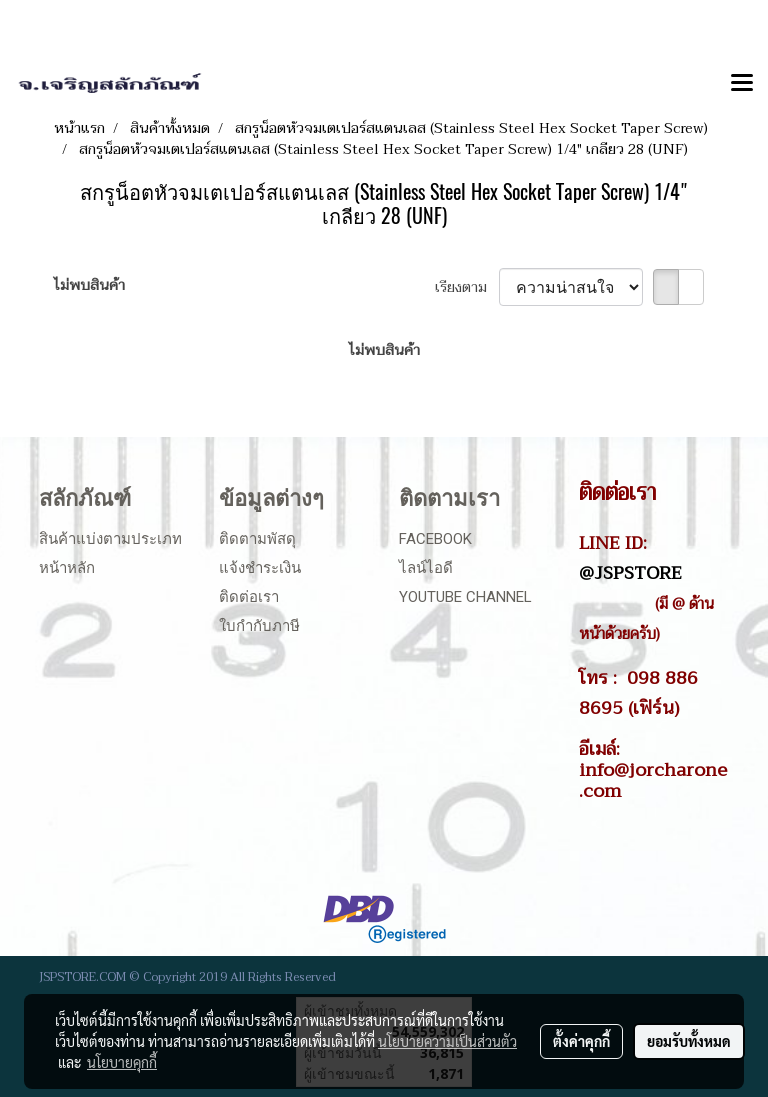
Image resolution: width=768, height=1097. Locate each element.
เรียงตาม (467, 287)
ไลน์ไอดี (426, 568)
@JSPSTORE (630, 573)
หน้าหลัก (67, 568)
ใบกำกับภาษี (259, 626)
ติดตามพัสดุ (257, 539)
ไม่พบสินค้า (89, 285)
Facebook (435, 539)
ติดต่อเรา (249, 597)
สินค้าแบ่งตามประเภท (110, 539)
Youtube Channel (465, 597)
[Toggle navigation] (742, 84)
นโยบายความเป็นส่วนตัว (447, 1041)
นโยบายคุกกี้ (122, 1062)
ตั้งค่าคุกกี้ (581, 1041)
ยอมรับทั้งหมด (689, 1041)
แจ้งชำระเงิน (260, 568)
